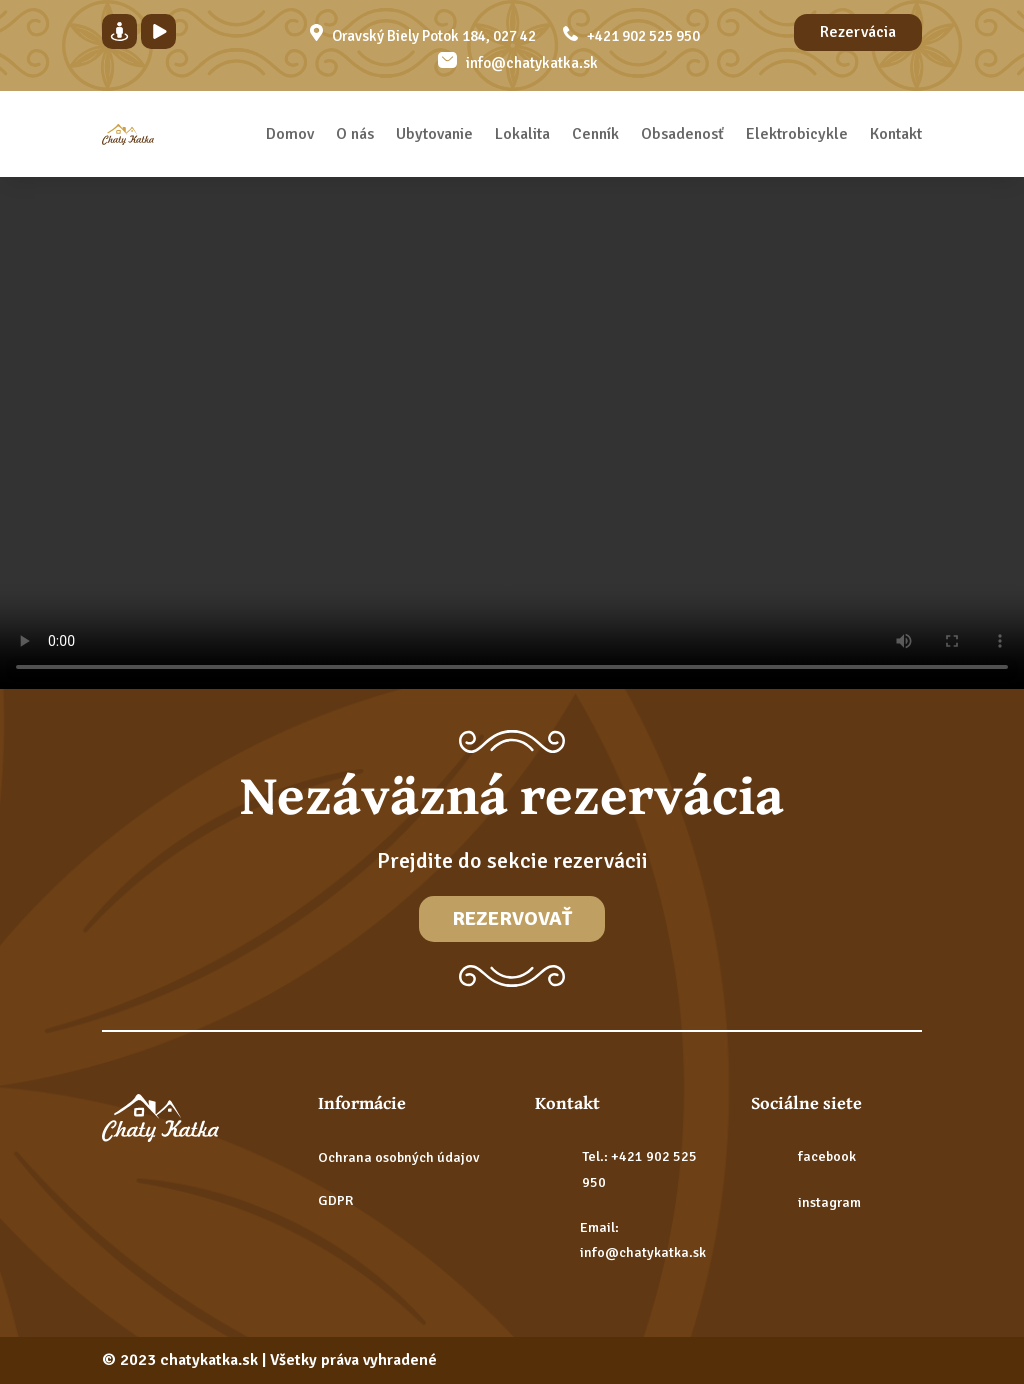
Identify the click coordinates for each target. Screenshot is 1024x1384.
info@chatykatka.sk (532, 63)
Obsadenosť (682, 134)
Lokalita (522, 134)
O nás (355, 134)
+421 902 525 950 (643, 36)
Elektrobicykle (797, 134)
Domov (290, 134)
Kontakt (896, 134)
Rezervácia (858, 32)
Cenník (595, 134)
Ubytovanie (434, 134)
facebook (827, 1156)
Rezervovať (512, 918)
